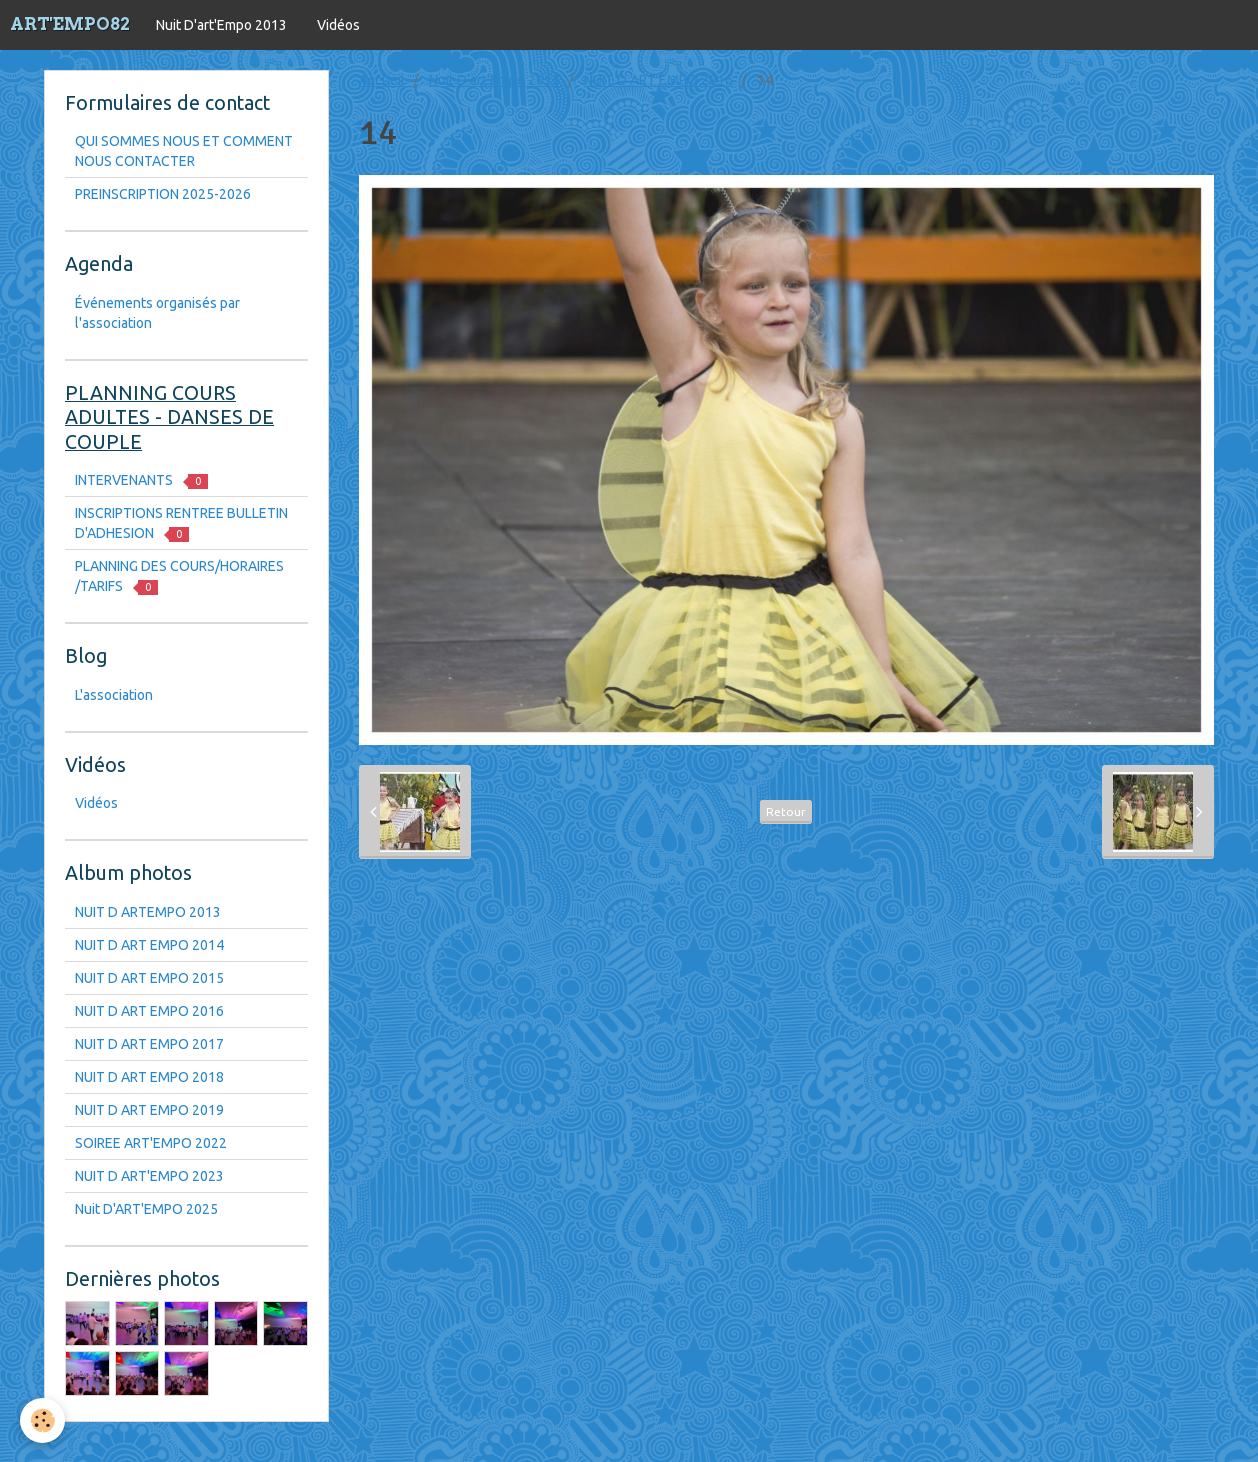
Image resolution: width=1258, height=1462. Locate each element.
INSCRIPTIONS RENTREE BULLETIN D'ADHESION (181, 523)
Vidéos (338, 25)
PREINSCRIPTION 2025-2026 (163, 194)
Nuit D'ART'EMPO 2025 (146, 1209)
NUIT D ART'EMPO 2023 (149, 1176)
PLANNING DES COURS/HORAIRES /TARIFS (179, 576)
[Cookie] (42, 1420)
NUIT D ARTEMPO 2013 (148, 912)
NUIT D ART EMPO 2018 (149, 1077)
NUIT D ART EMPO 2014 (149, 945)
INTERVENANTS (141, 480)
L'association (114, 695)
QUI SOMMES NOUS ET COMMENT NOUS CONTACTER (184, 151)
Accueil (382, 80)
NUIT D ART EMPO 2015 (149, 978)
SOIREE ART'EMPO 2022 (151, 1143)
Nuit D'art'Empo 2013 (221, 25)
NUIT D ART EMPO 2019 (149, 1110)
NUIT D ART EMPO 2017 (149, 1044)
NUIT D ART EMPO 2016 (658, 80)
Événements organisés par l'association (157, 313)
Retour (786, 811)
